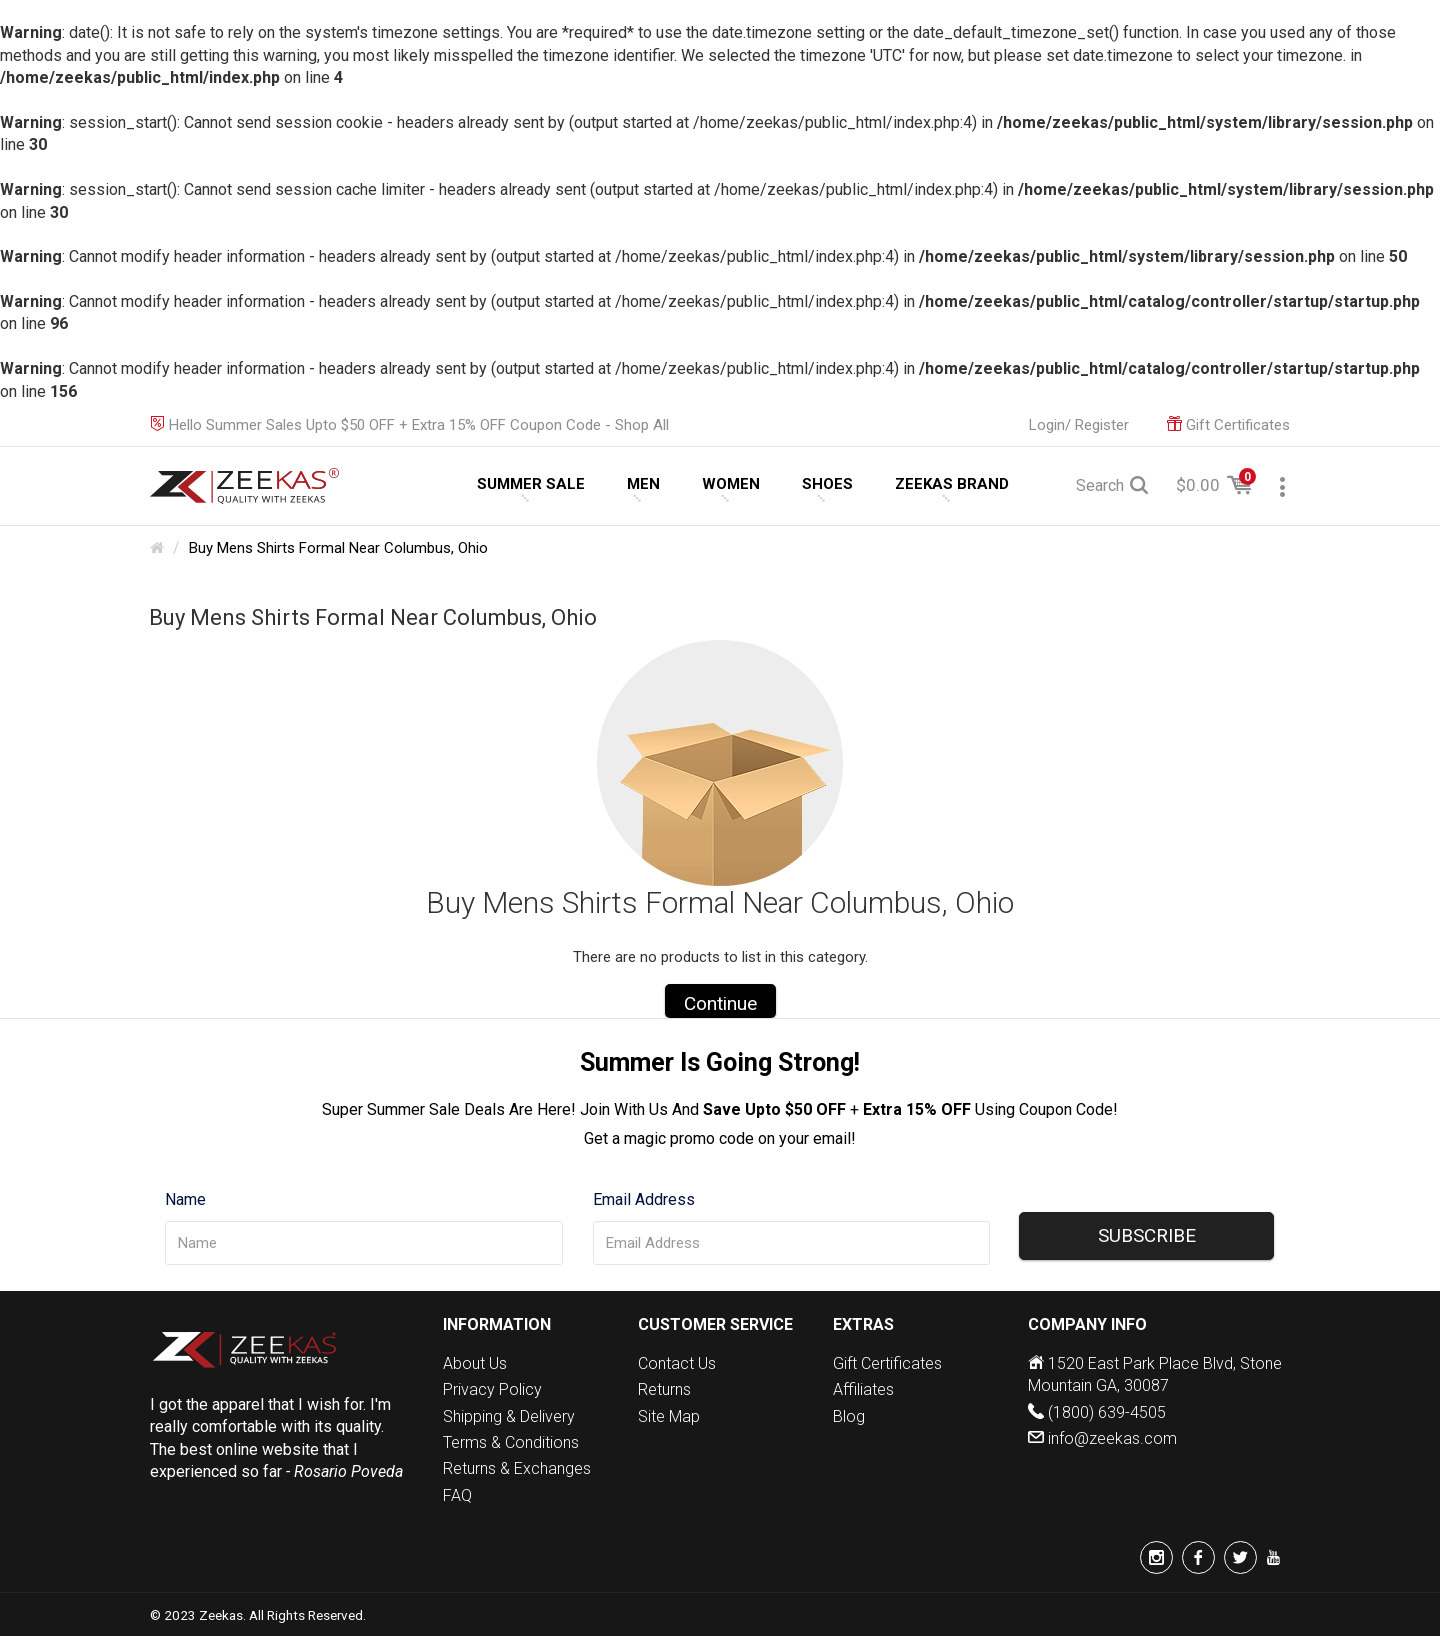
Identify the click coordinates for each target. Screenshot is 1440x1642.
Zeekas (221, 1615)
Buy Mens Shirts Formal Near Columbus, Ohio (338, 548)
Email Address (644, 1199)
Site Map (669, 1416)
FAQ (457, 1495)
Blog (849, 1416)
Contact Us (677, 1363)
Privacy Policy (492, 1389)
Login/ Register (1079, 425)
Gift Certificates (887, 1363)
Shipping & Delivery (509, 1416)
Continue (720, 1003)
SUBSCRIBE (1147, 1235)
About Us (475, 1363)
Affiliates (863, 1389)
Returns (664, 1389)
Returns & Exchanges (517, 1468)
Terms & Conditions (511, 1442)
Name (185, 1199)
